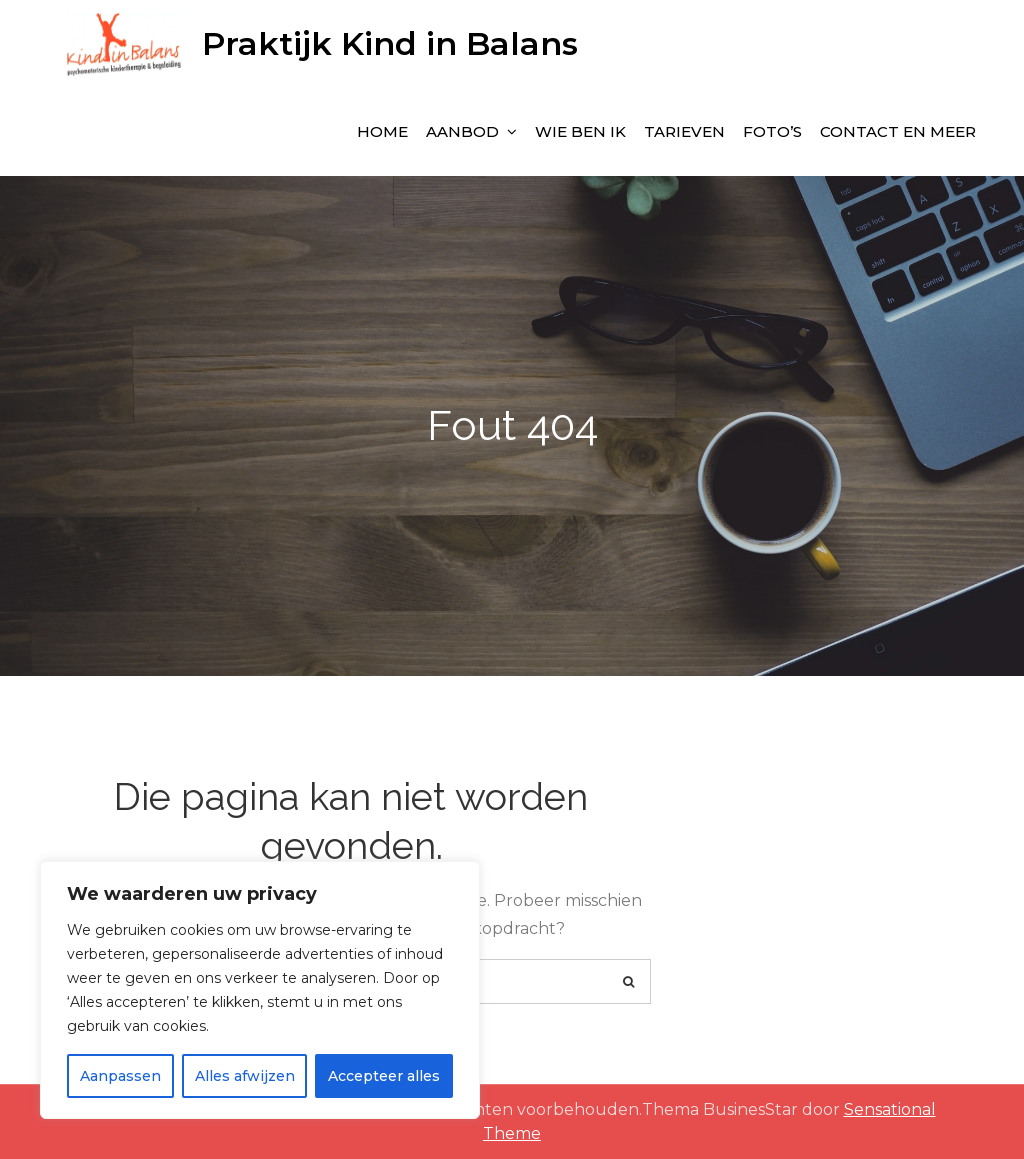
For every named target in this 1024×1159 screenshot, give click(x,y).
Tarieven (684, 131)
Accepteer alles (384, 1076)
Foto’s (772, 131)
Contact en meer (898, 131)
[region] (260, 990)
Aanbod (462, 131)
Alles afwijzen (245, 1076)
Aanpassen (120, 1076)
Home (382, 131)
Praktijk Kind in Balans (390, 43)
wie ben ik (580, 131)
